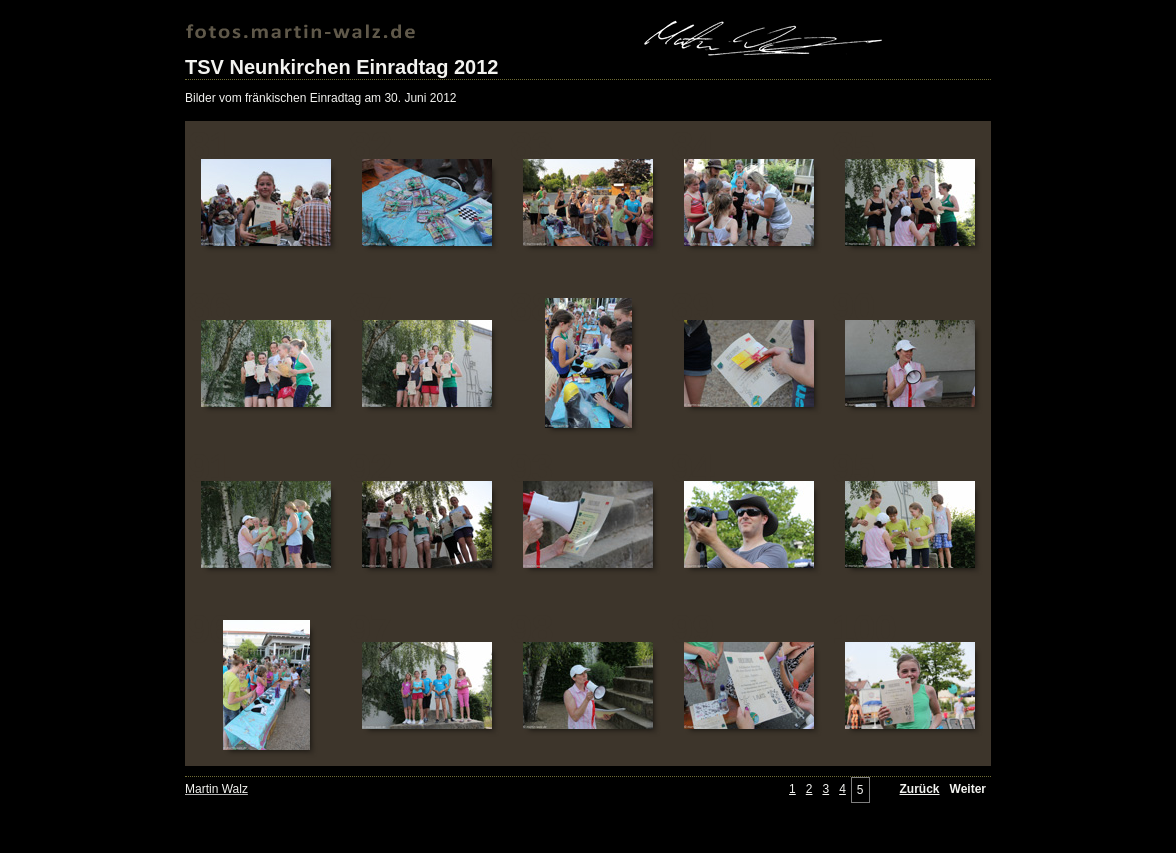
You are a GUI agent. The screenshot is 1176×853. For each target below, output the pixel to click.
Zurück (920, 789)
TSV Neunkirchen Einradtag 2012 (341, 67)
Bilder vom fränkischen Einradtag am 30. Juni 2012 (320, 98)
